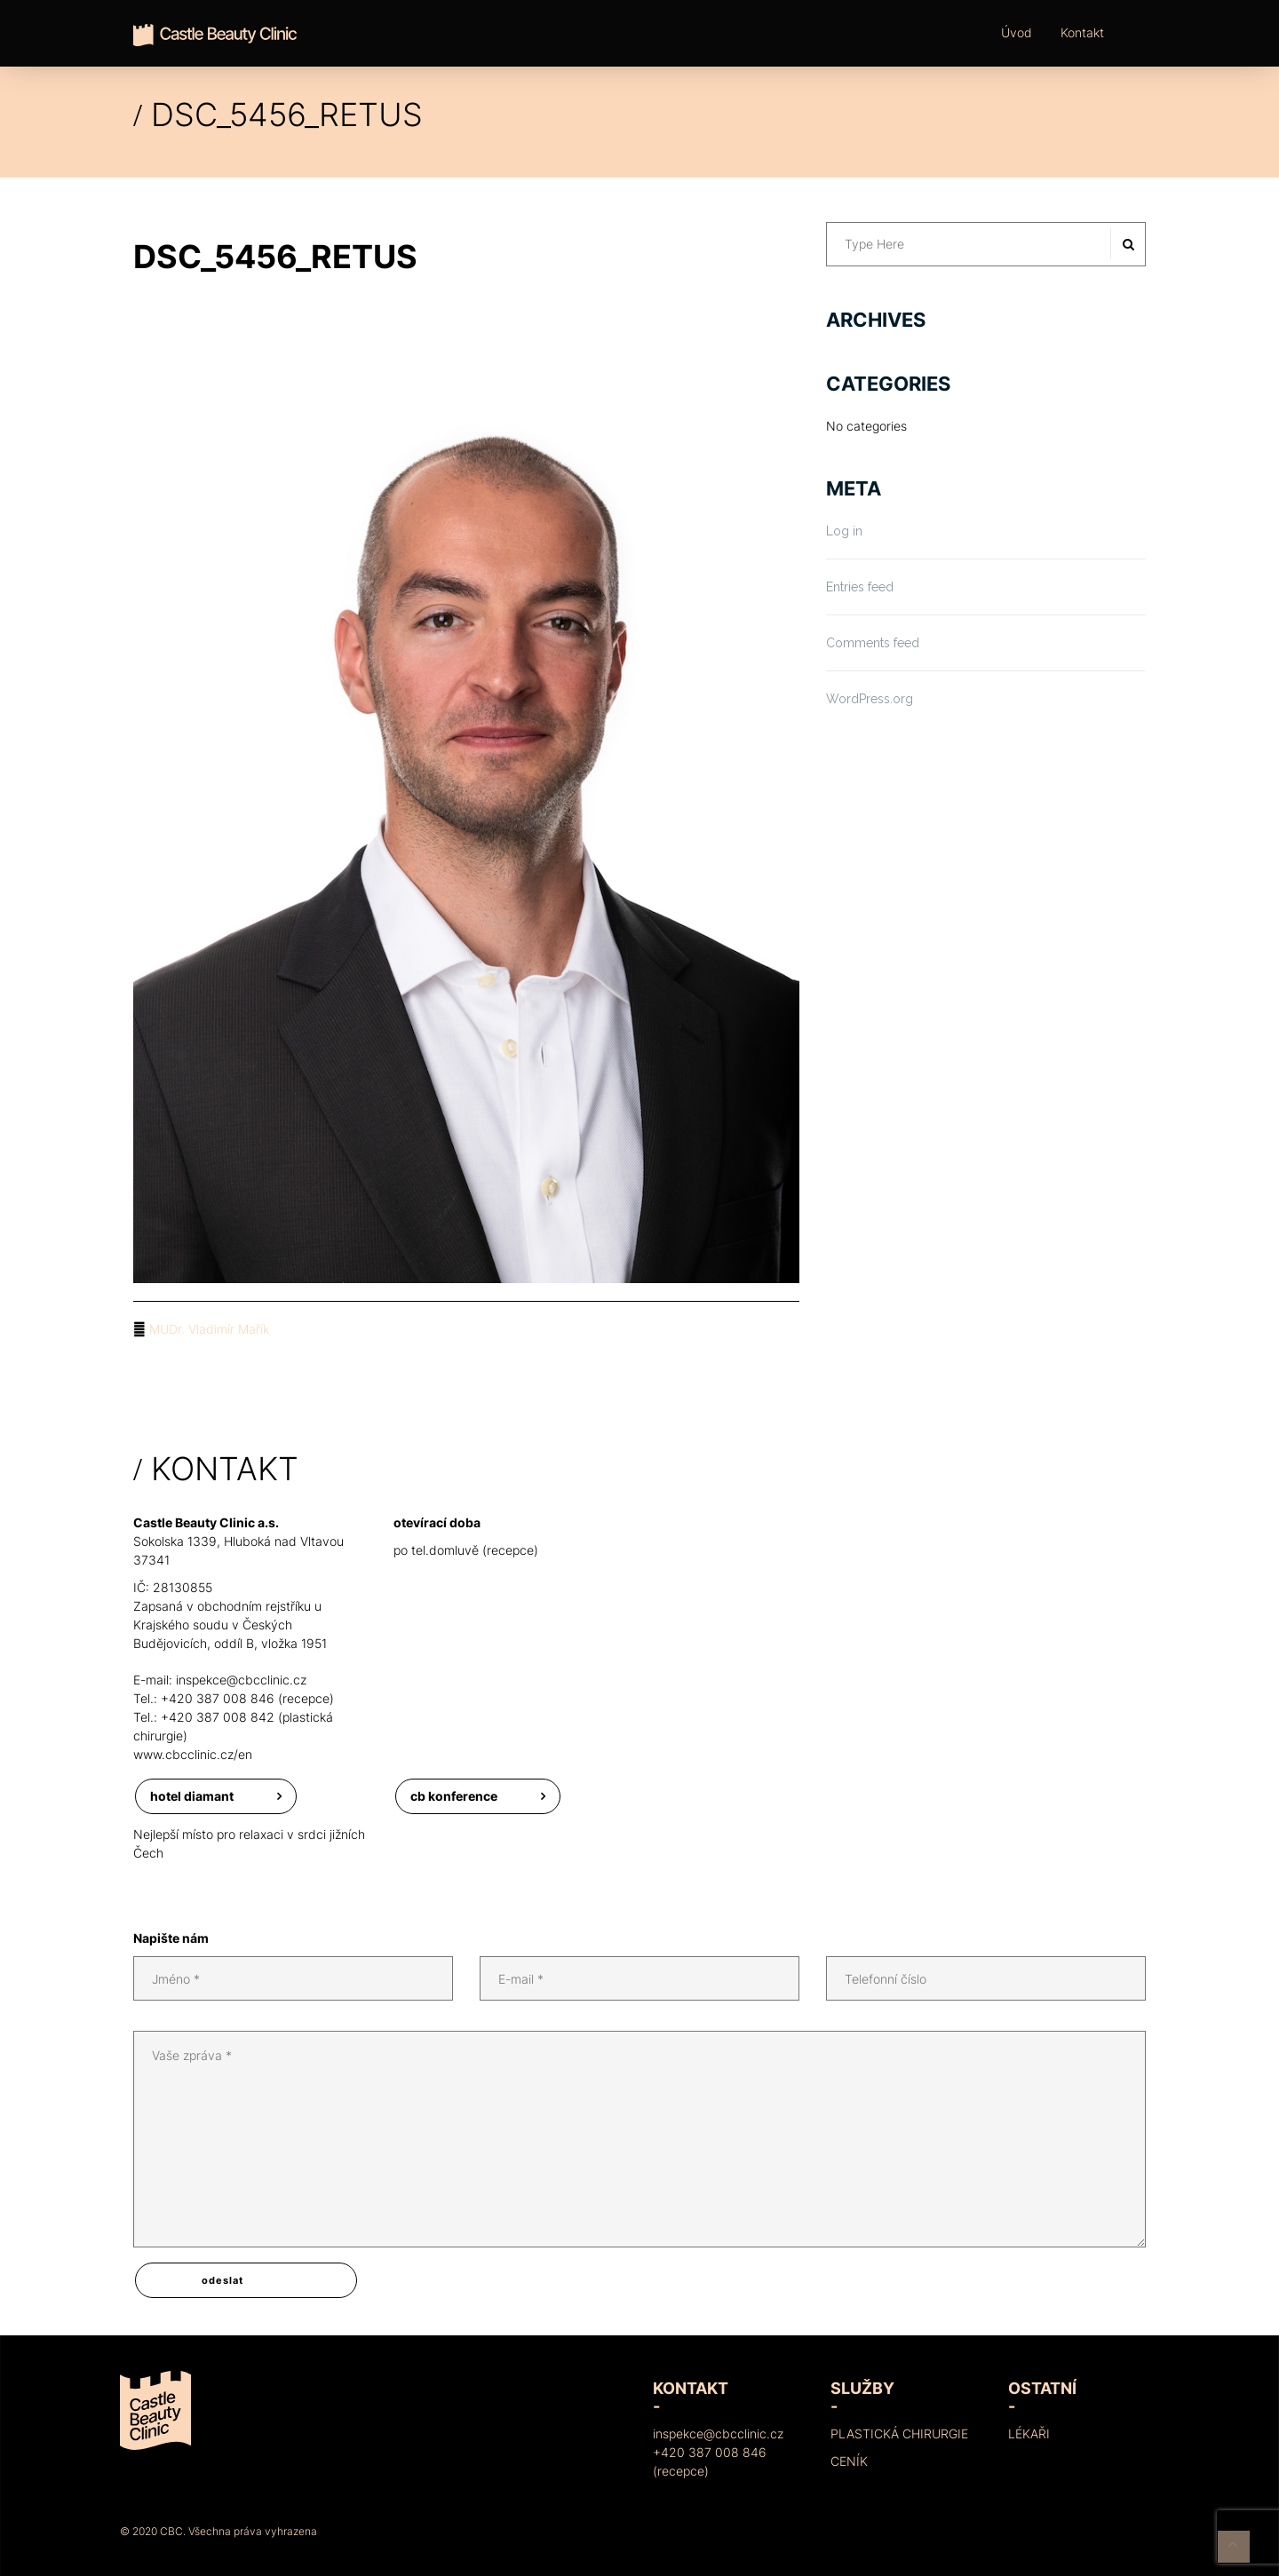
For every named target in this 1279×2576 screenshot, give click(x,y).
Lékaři (1029, 2433)
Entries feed (860, 587)
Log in (844, 531)
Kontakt (1082, 32)
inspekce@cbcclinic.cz (241, 1679)
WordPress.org (869, 699)
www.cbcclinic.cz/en (192, 1754)
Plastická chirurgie (899, 2433)
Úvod (1016, 32)
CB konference (453, 1795)
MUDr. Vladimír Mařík (209, 1328)
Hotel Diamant (192, 1795)
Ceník (849, 2461)
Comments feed (872, 643)
